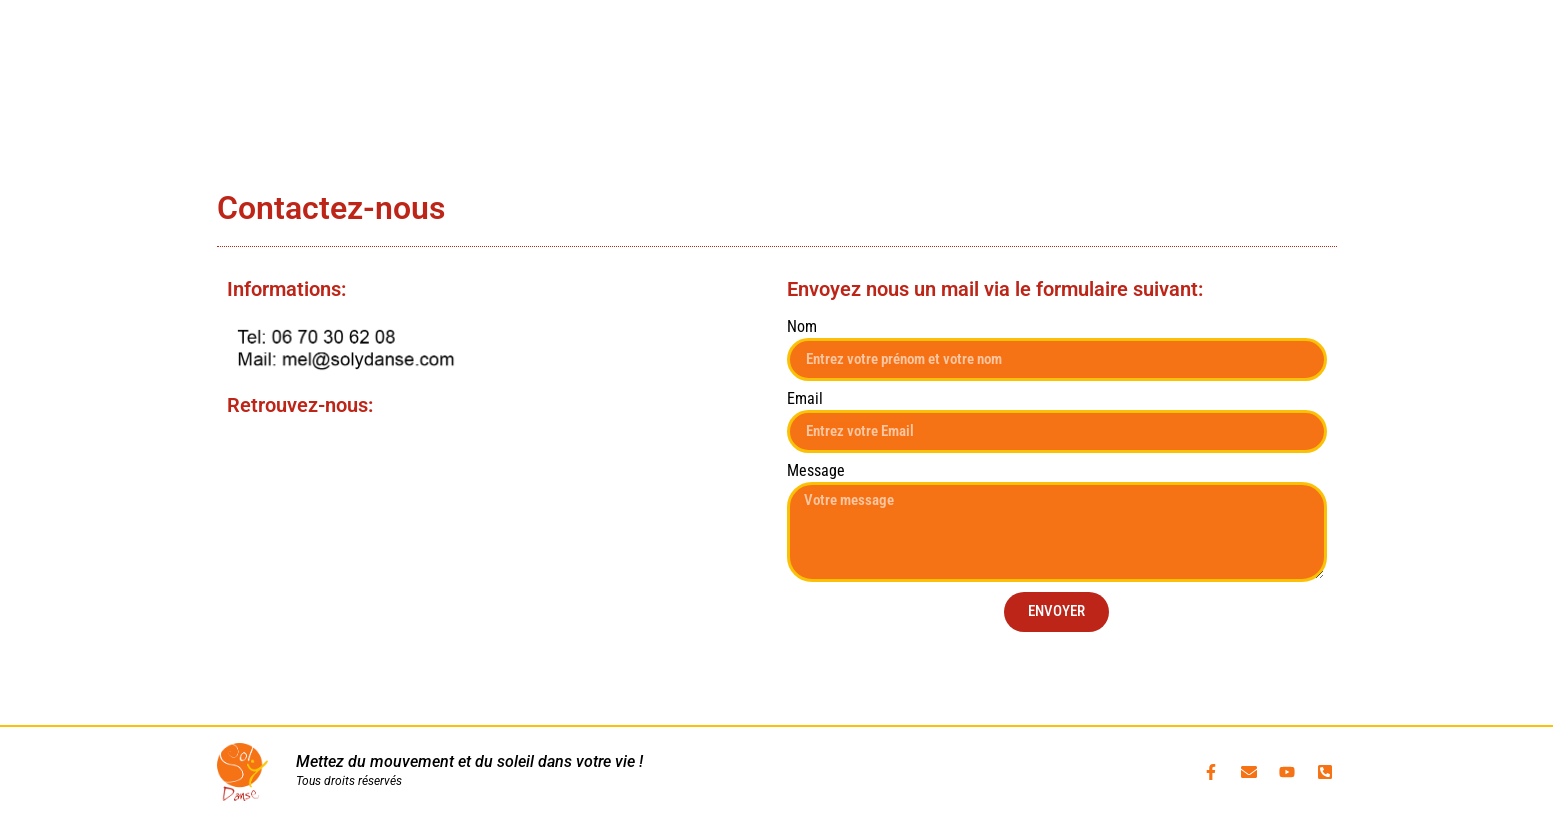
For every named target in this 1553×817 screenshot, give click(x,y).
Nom (802, 327)
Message (816, 471)
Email (805, 399)
